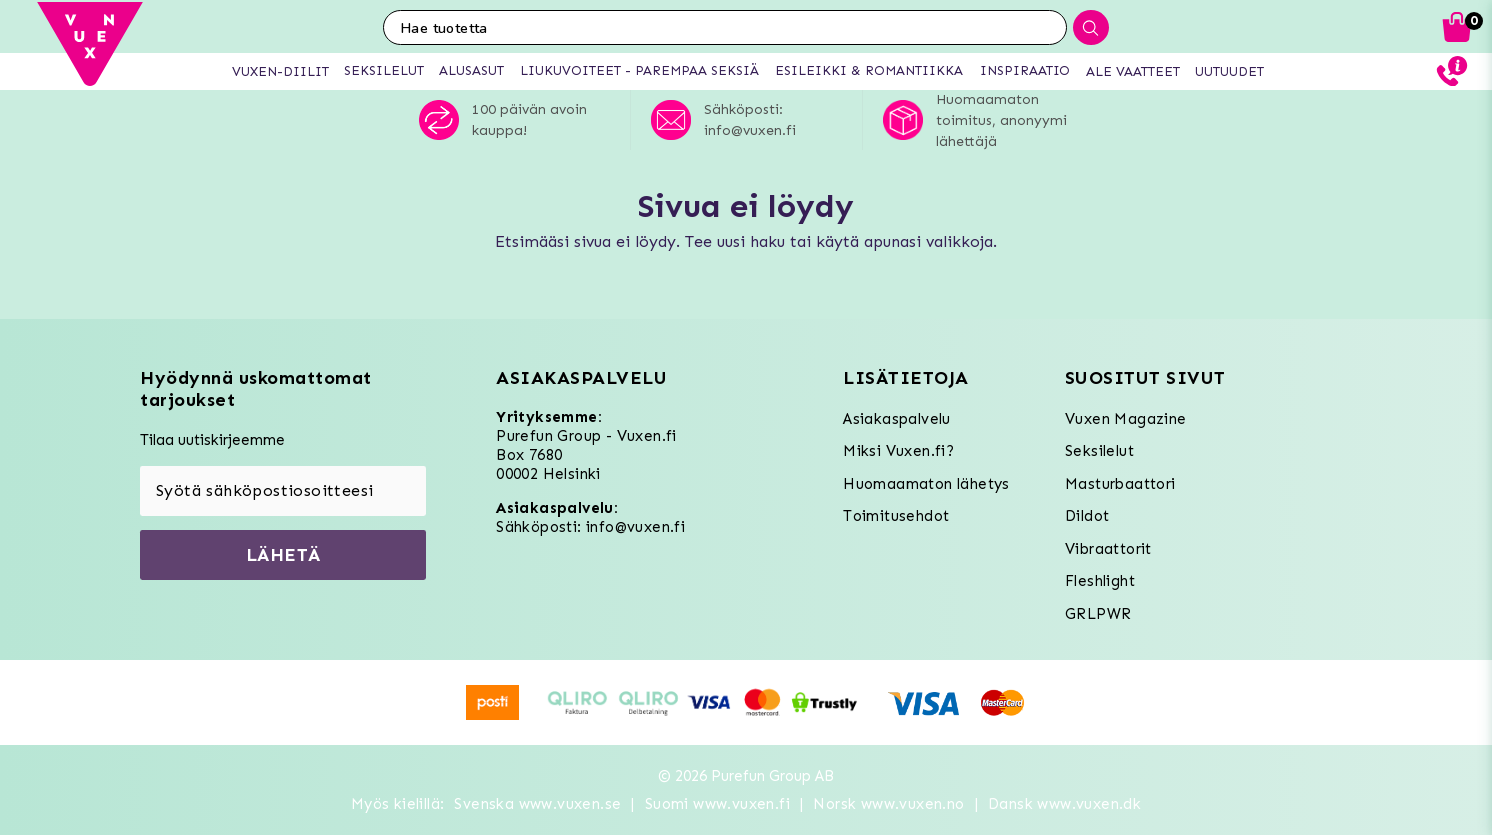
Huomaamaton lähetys (926, 484)
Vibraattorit (1108, 549)
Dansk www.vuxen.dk (1064, 804)
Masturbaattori (1120, 484)
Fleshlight (1100, 581)
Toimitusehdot (896, 516)
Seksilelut (1099, 451)
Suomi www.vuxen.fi (717, 804)
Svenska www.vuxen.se (537, 804)
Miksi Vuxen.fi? (898, 451)
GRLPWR (1098, 614)
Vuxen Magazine (1126, 419)
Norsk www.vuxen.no (888, 804)
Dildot (1087, 516)
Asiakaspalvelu (897, 419)
